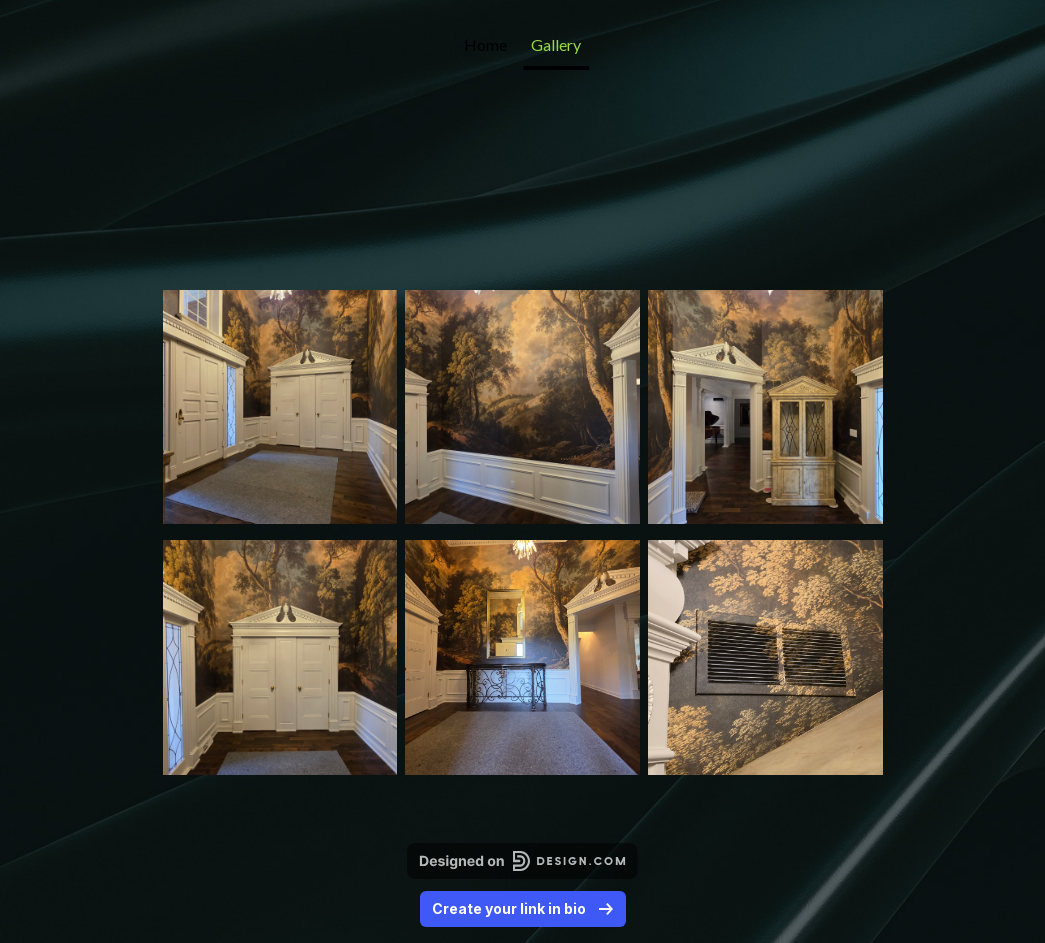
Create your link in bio (523, 908)
